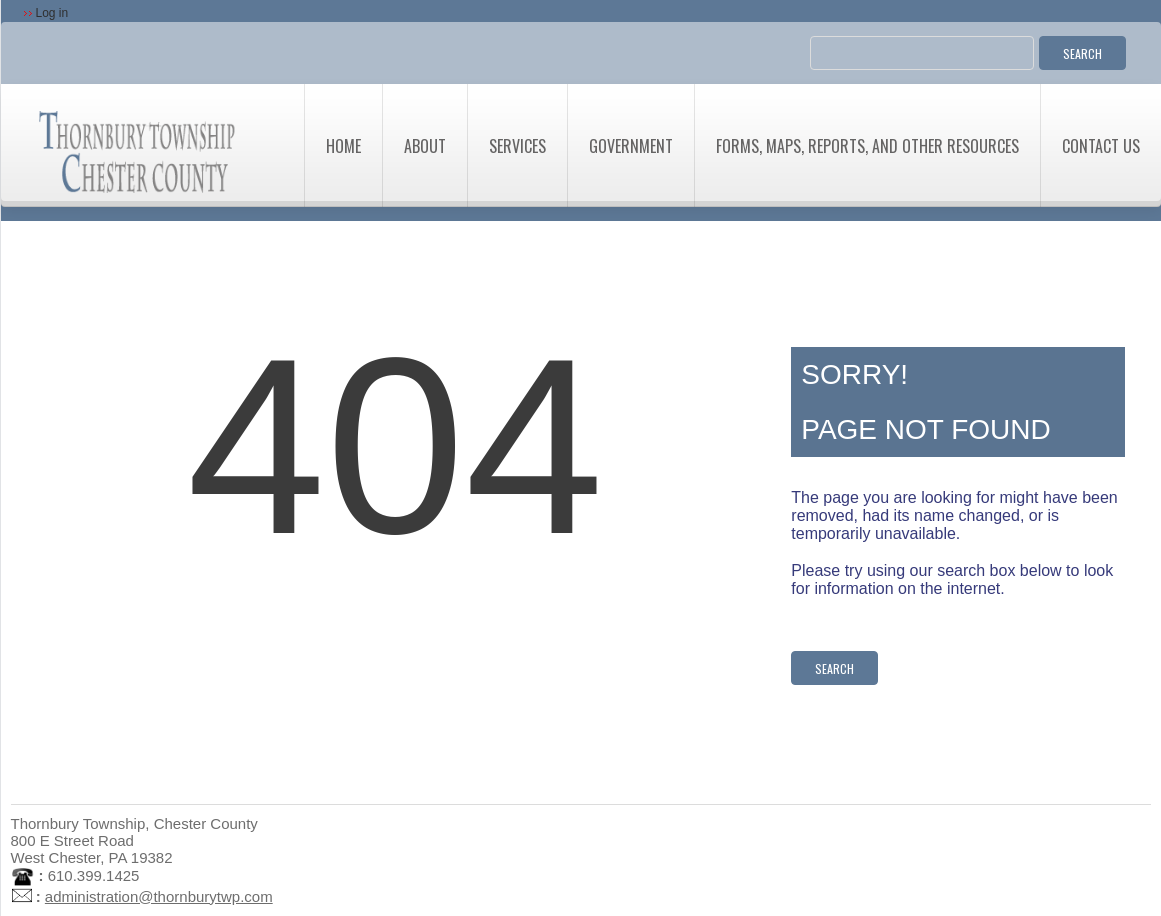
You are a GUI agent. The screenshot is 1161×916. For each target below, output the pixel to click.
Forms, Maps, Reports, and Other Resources (867, 146)
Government (631, 146)
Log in (52, 13)
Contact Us (1101, 146)
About (425, 146)
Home (343, 146)
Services (517, 146)
